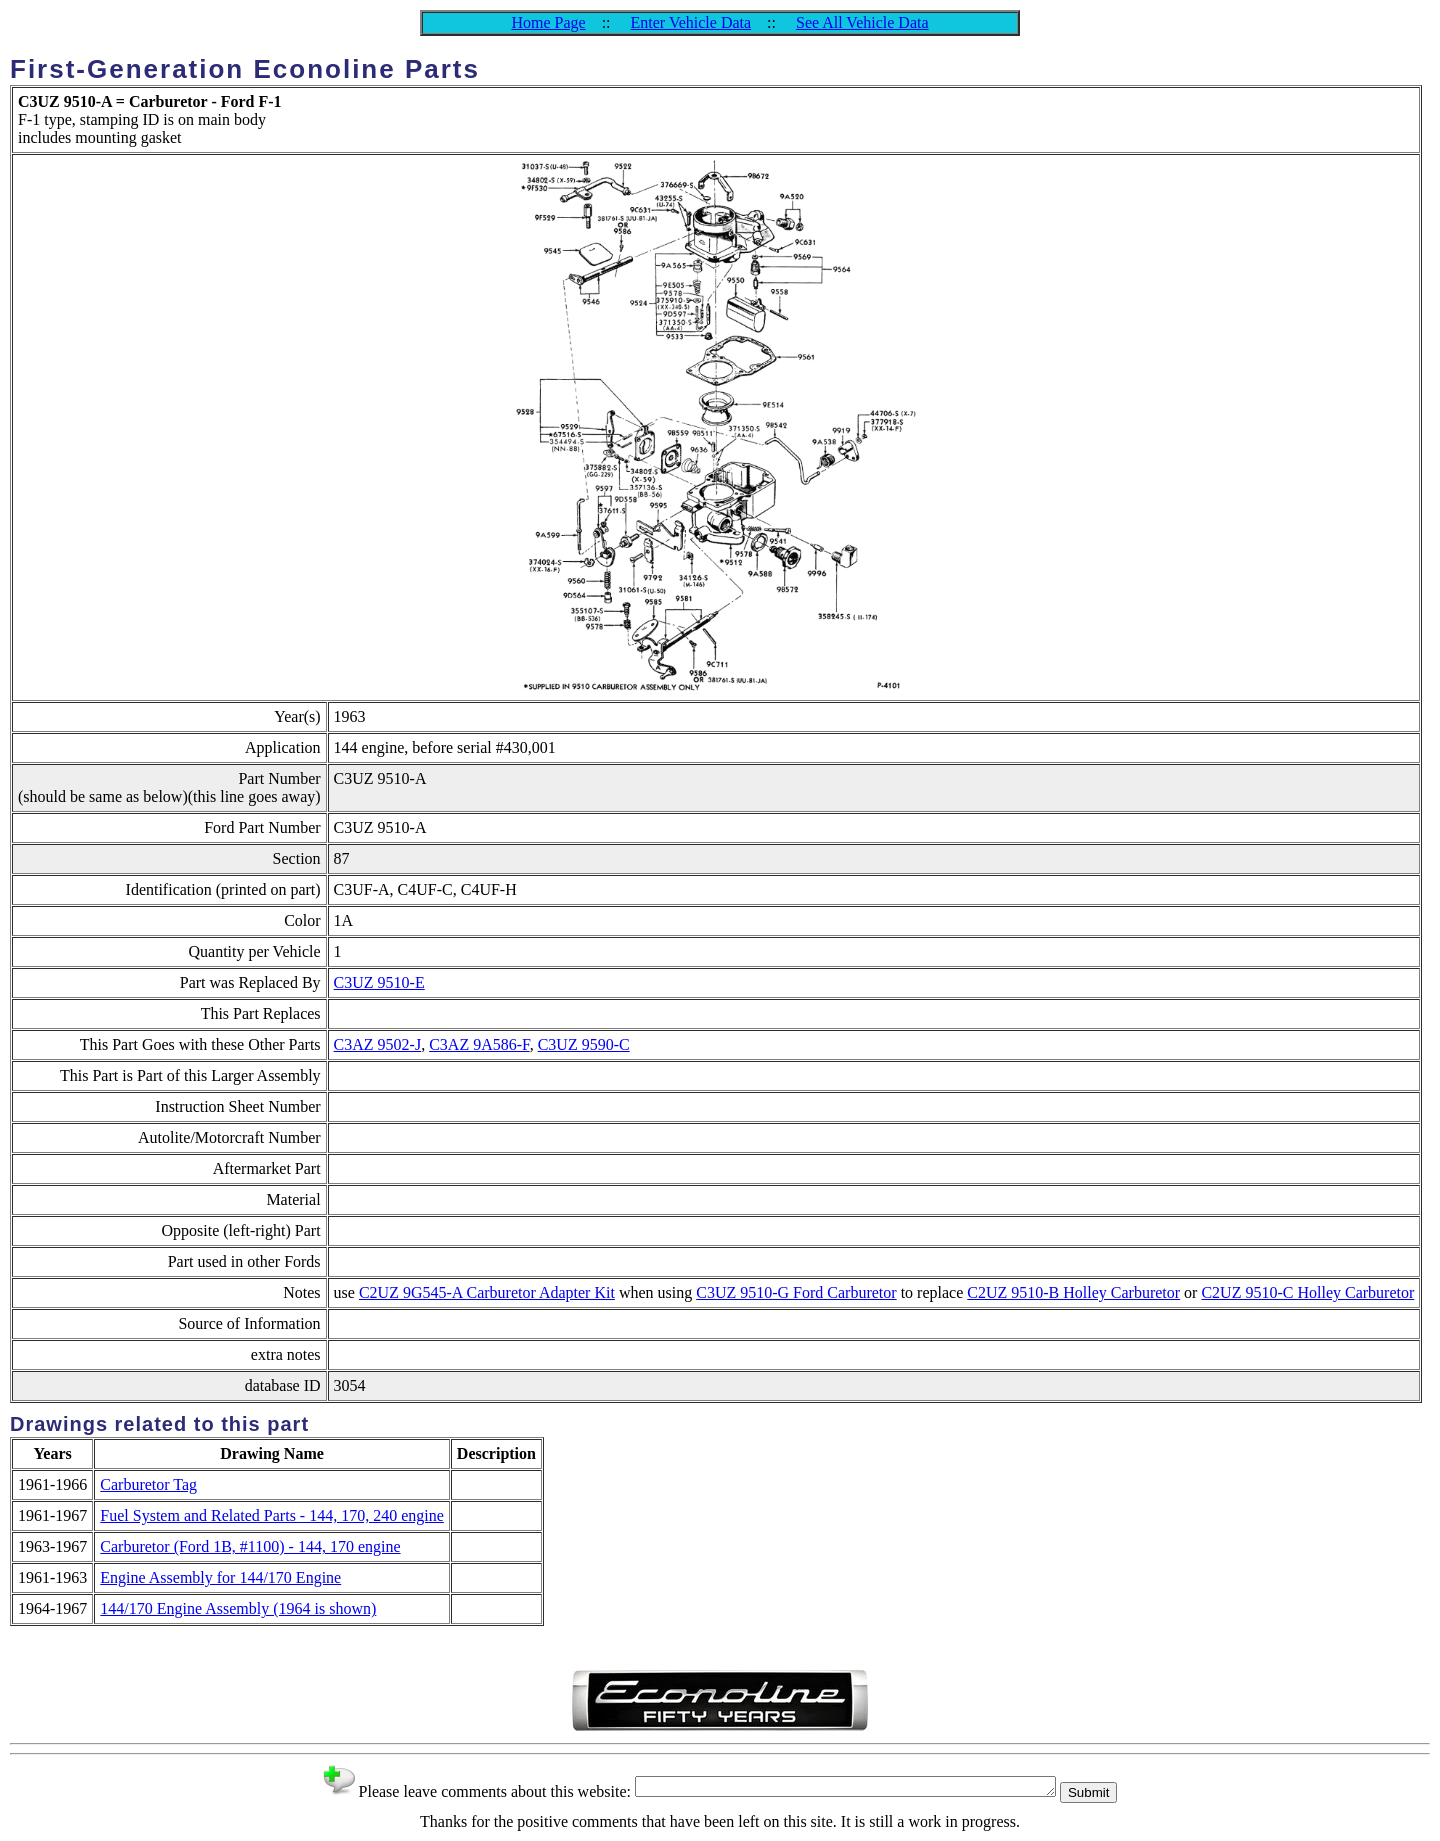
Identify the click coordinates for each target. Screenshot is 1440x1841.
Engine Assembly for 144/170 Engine (220, 1577)
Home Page (548, 22)
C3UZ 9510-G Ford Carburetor (796, 1292)
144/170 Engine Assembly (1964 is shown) (238, 1608)
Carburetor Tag (148, 1484)
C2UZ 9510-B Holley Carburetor (1073, 1292)
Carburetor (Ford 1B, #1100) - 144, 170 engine (250, 1546)
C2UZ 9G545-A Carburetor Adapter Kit (487, 1292)
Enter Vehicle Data (691, 22)
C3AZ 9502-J (378, 1044)
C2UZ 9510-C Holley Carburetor (1307, 1292)
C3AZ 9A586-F (479, 1044)
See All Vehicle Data (862, 22)
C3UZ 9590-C (584, 1044)
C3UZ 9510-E (379, 982)
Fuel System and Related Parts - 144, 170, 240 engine (272, 1515)
